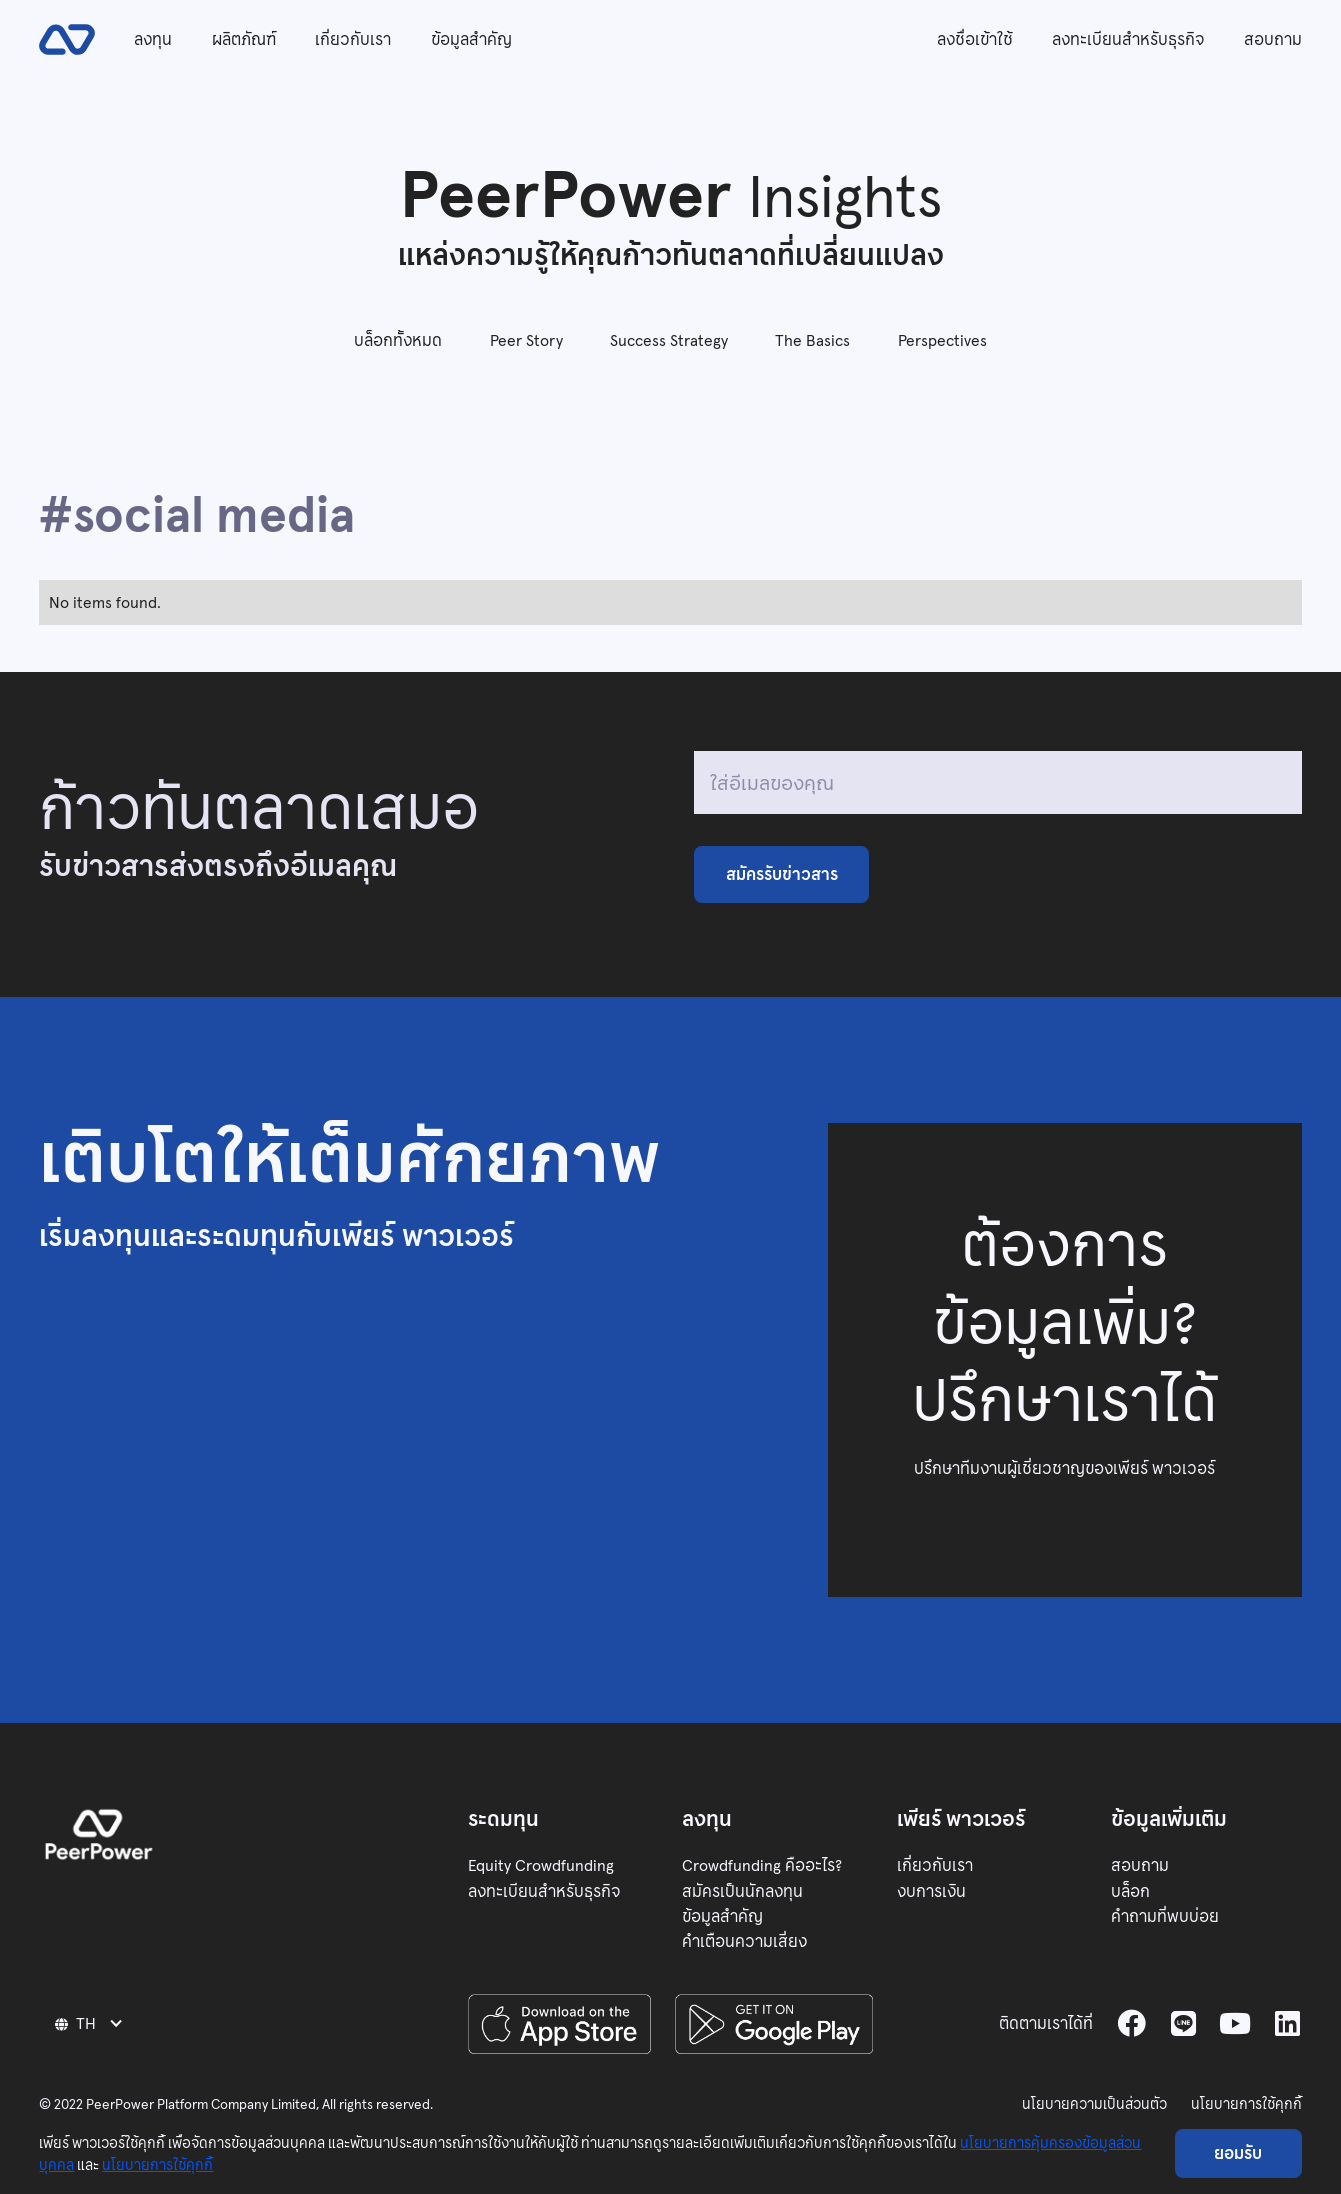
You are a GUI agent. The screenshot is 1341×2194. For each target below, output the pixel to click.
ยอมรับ (1238, 2153)
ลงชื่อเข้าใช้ (975, 39)
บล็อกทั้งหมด (398, 340)
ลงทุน (153, 39)
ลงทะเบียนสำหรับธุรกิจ (1128, 39)
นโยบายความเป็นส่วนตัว (1094, 2104)
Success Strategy (669, 340)
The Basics (812, 340)
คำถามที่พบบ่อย (1165, 1916)
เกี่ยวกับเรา (353, 39)
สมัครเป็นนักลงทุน (742, 1891)
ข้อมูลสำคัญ (471, 39)
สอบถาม (1273, 39)
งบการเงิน (931, 1891)
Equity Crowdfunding (541, 1865)
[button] (91, 2023)
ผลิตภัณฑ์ (244, 39)
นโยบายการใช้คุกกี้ (1246, 2104)
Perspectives (942, 340)
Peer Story (526, 340)
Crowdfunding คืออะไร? (762, 1865)
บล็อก (1130, 1891)
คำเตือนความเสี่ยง (744, 1941)
